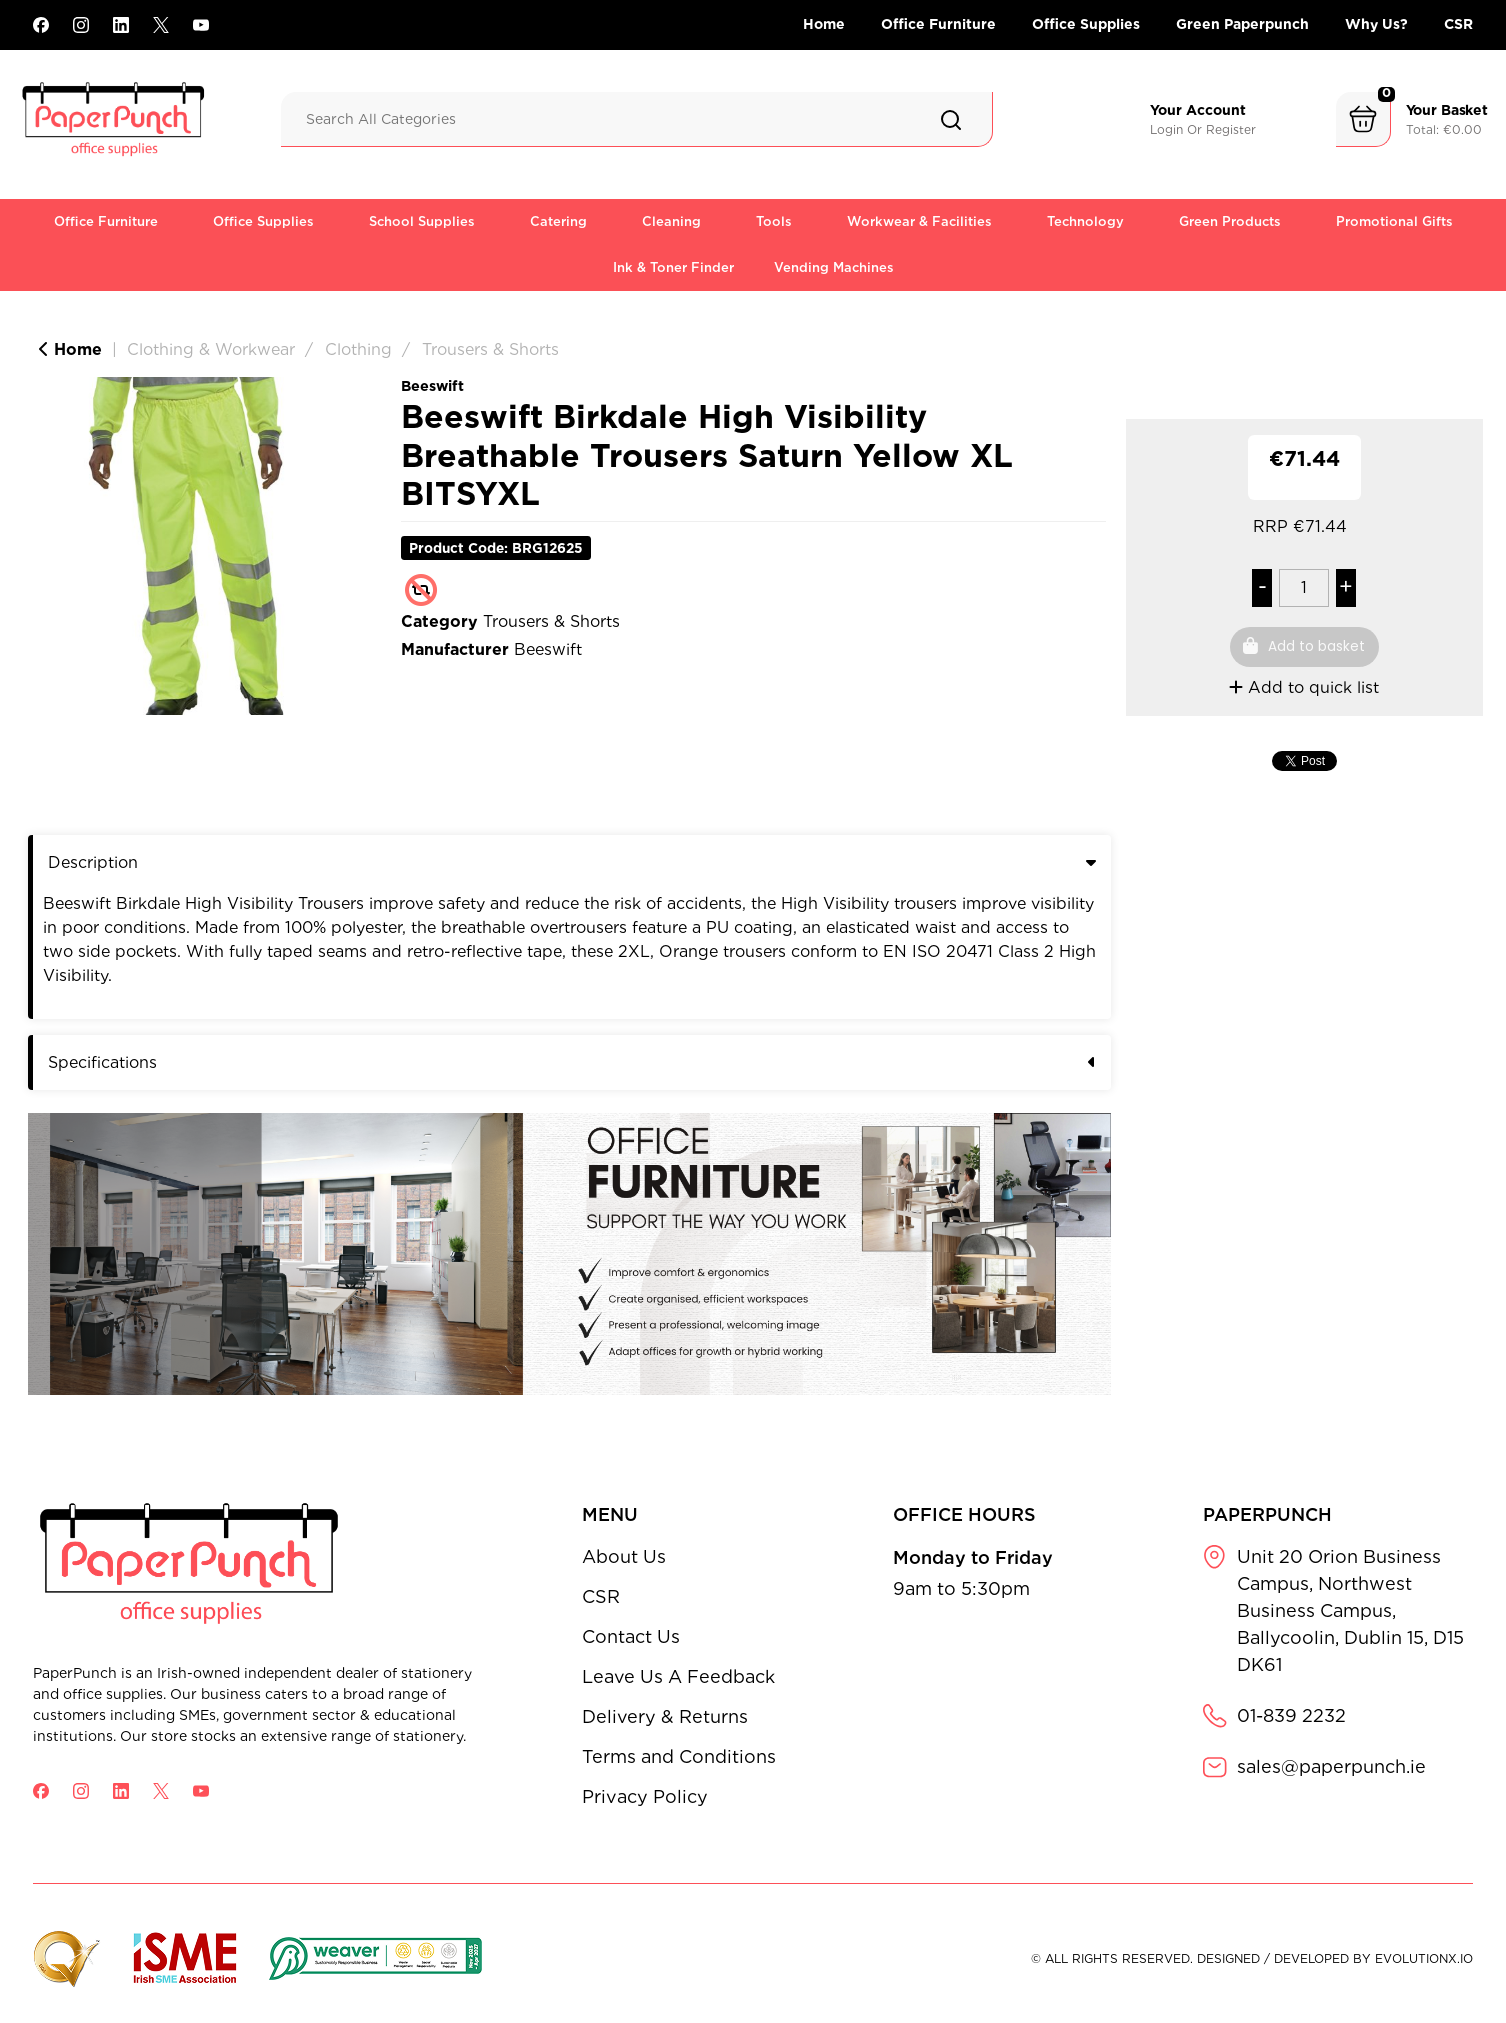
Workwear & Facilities (919, 221)
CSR (1458, 24)
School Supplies (422, 221)
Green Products (1230, 221)
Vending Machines (834, 267)
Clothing (358, 349)
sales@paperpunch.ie (1331, 1766)
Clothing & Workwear (211, 349)
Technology (1085, 221)
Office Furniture (938, 24)
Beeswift (432, 385)
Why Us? (1376, 24)
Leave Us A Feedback (678, 1676)
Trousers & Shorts (490, 349)
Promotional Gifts (1394, 221)
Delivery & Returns (665, 1716)
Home (824, 24)
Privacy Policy (645, 1796)
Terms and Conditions (679, 1756)
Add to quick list (1304, 687)
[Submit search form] (951, 120)
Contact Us (631, 1636)
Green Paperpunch (1242, 24)
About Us (624, 1556)
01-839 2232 (1291, 1715)
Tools (774, 221)
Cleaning (671, 221)
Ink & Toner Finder (673, 267)
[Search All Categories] (637, 119)
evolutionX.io (1424, 1958)
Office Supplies (1086, 24)
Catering (558, 221)
